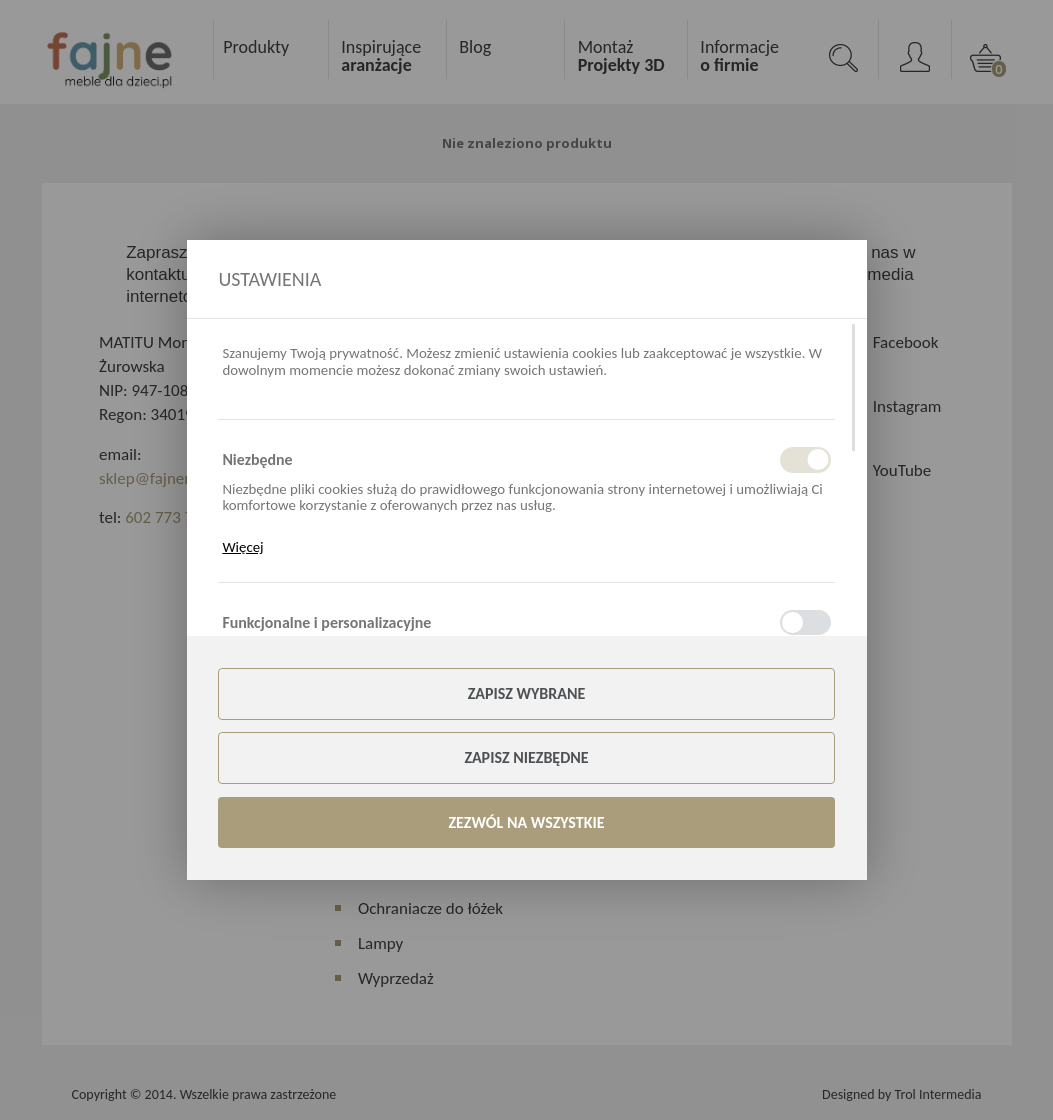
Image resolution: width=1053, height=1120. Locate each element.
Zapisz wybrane (527, 693)
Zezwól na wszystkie (526, 822)
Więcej (242, 547)
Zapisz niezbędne (526, 757)
